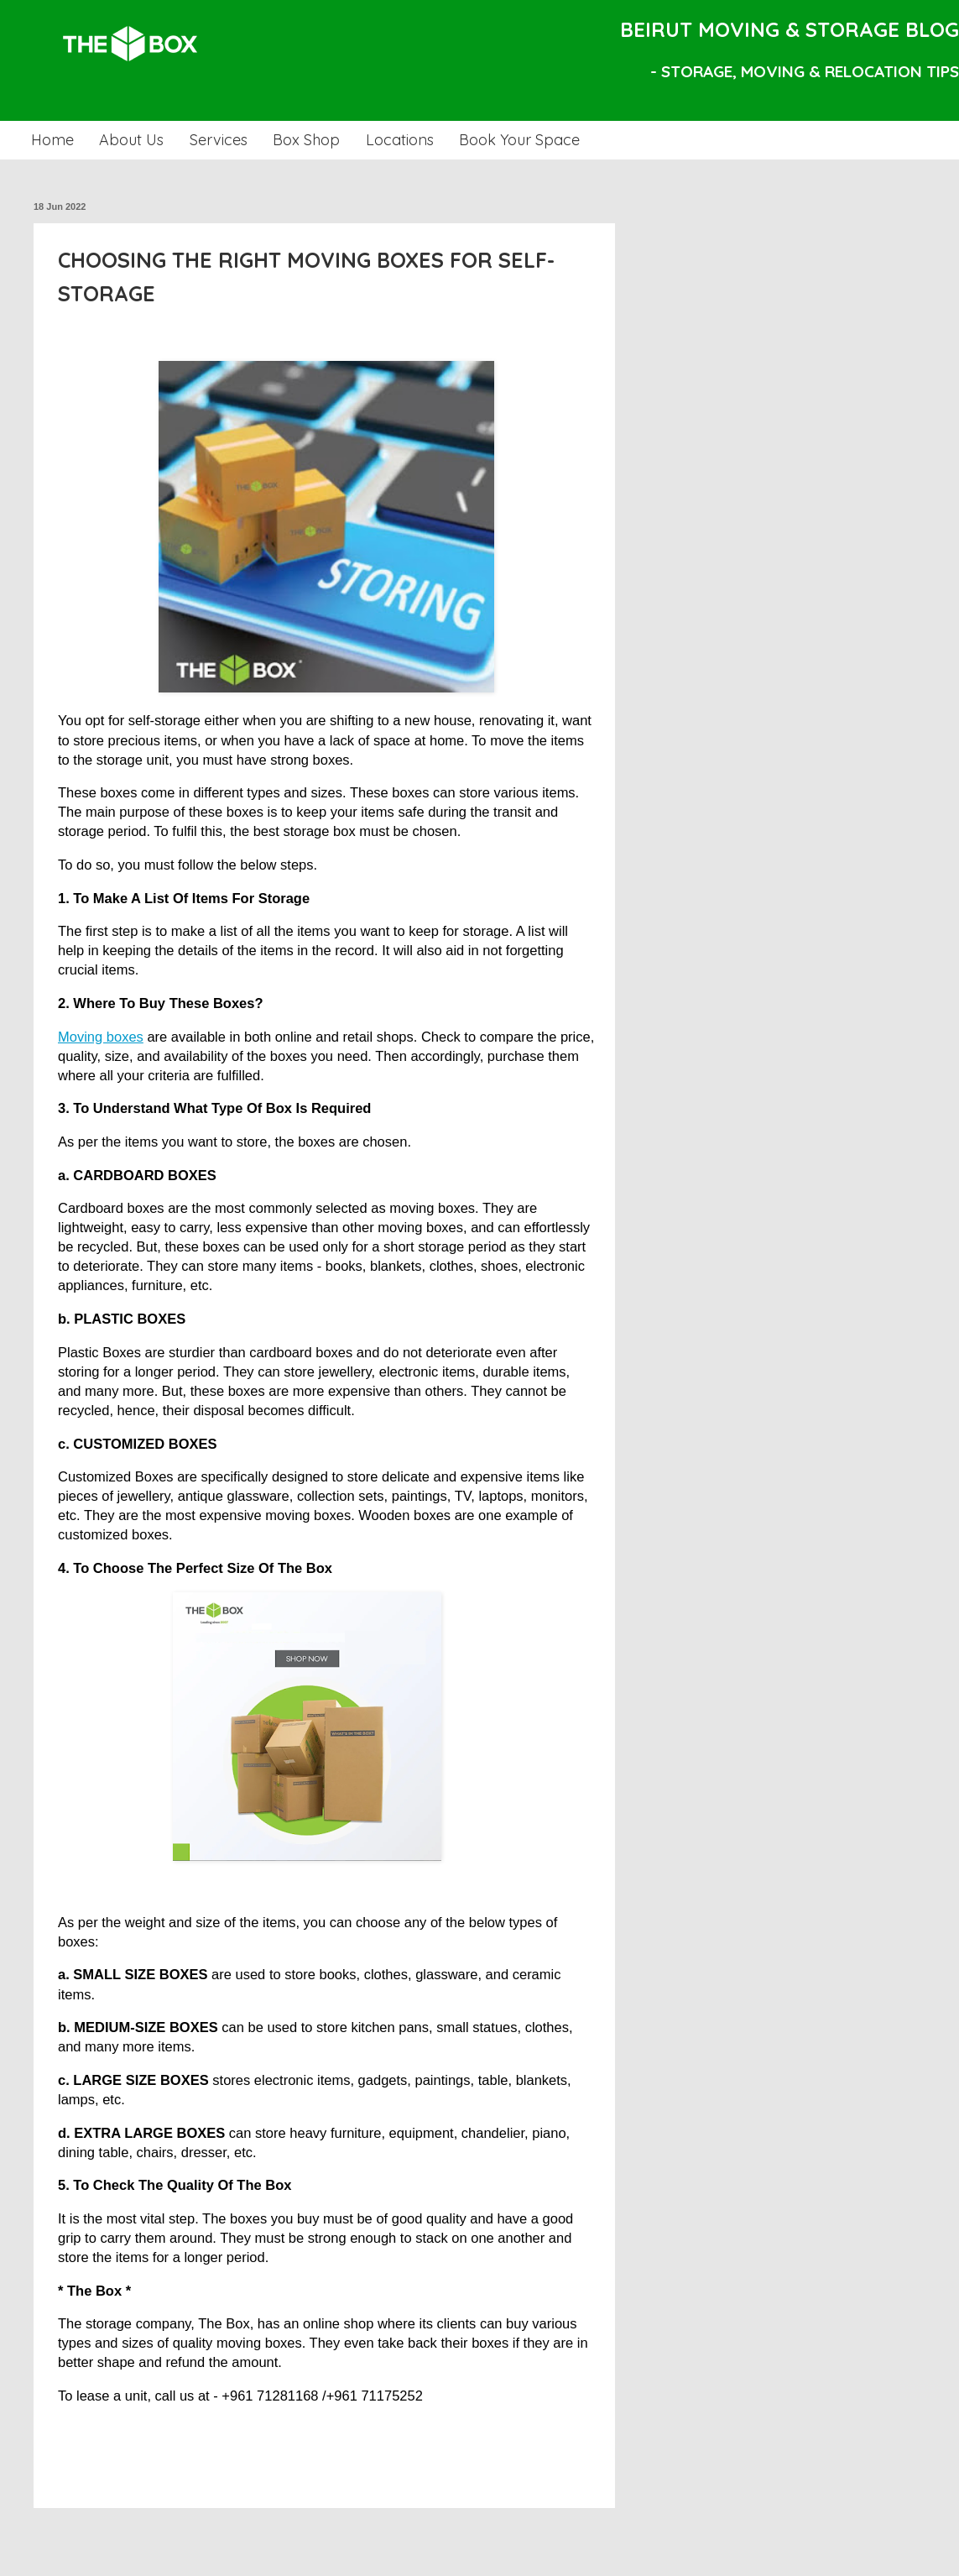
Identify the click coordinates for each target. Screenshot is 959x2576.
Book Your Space (519, 139)
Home (52, 139)
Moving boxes (100, 1036)
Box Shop (306, 139)
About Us (131, 139)
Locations (400, 139)
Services (219, 139)
